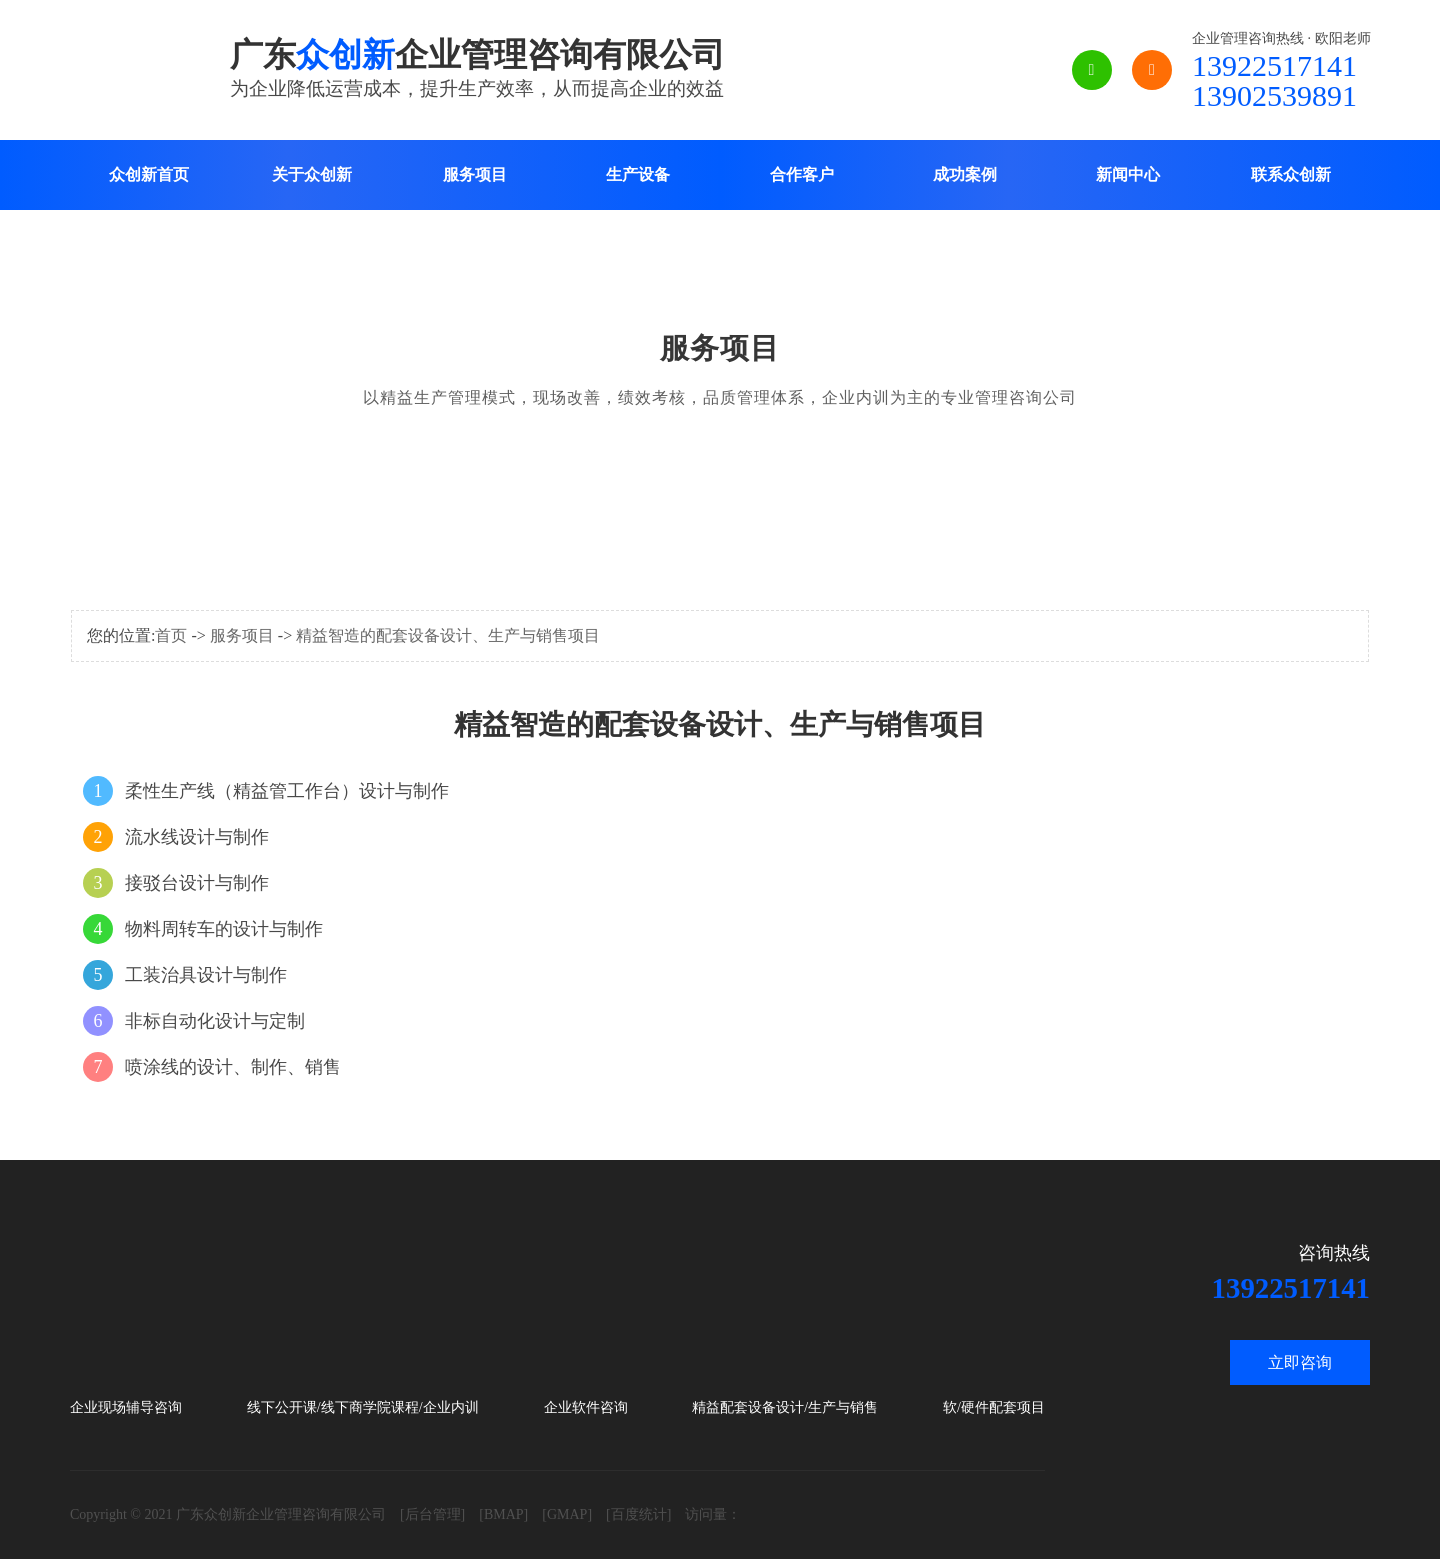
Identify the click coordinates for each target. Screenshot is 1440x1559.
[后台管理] (432, 1514)
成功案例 (965, 174)
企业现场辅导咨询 (126, 1407)
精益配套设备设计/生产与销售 (785, 1407)
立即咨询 (1300, 1362)
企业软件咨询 (586, 1407)
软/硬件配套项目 (994, 1407)
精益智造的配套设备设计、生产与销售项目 (448, 635)
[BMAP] (503, 1514)
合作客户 (802, 174)
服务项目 (475, 174)
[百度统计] (638, 1514)
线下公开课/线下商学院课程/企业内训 (363, 1407)
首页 (171, 635)
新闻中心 (1128, 174)
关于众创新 (312, 174)
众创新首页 (149, 174)
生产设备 (638, 174)
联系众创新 (1291, 174)
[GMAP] (567, 1514)
